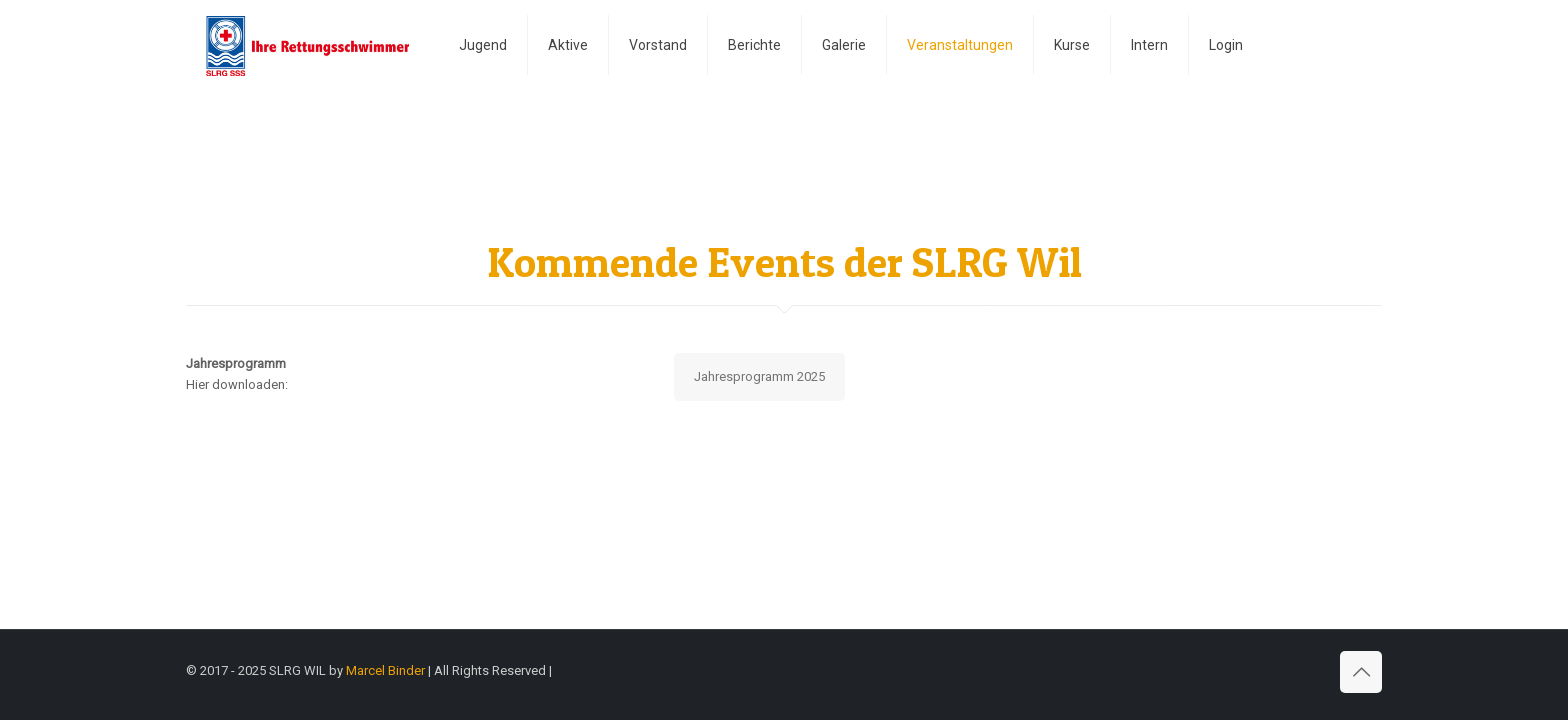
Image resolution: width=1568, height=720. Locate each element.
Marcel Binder (385, 670)
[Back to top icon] (1361, 672)
